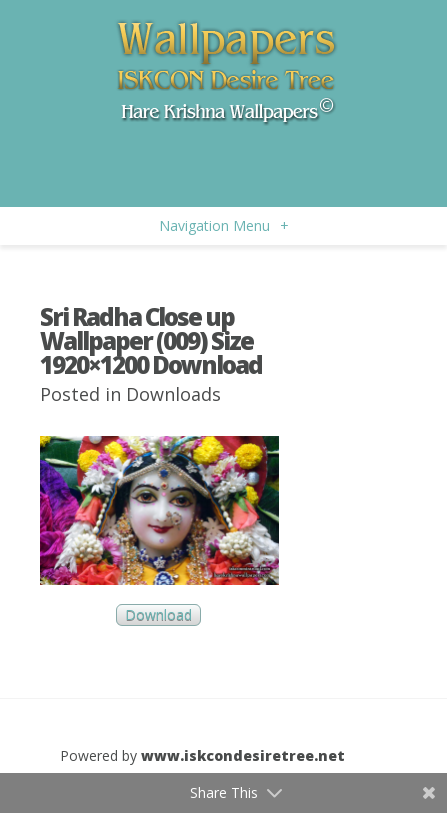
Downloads (173, 394)
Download (158, 615)
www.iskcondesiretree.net (243, 755)
